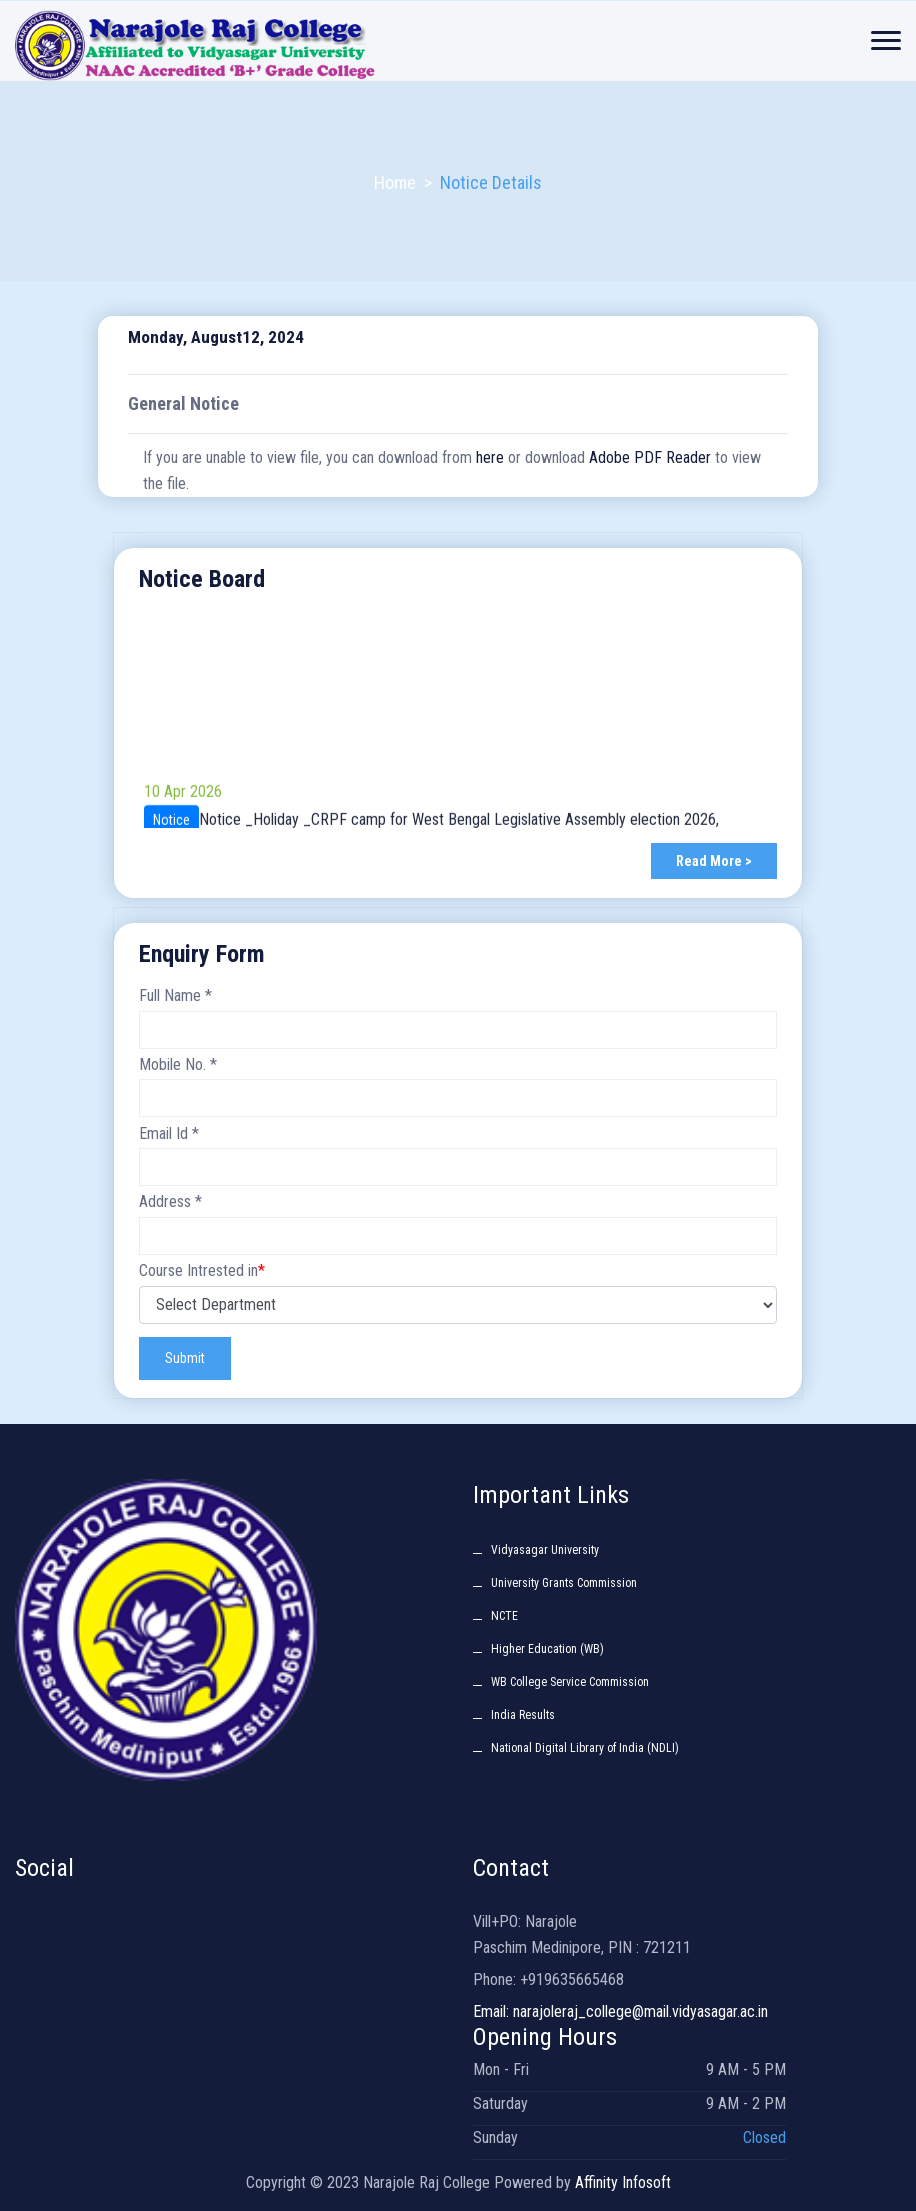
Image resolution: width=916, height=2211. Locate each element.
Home (395, 182)
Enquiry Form (202, 954)
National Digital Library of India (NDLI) (585, 1748)
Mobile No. (178, 1064)
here (490, 457)
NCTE (504, 1616)
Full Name (175, 995)
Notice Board (202, 579)
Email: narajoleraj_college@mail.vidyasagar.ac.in (620, 2011)
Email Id (169, 1133)
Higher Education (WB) (547, 1649)
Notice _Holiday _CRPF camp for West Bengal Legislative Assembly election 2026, (459, 827)
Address (170, 1201)
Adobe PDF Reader (650, 457)
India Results (523, 1715)
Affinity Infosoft (623, 2182)
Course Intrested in (202, 1270)
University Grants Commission (564, 1583)
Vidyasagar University (545, 1550)
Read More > (714, 861)
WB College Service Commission (570, 1682)
